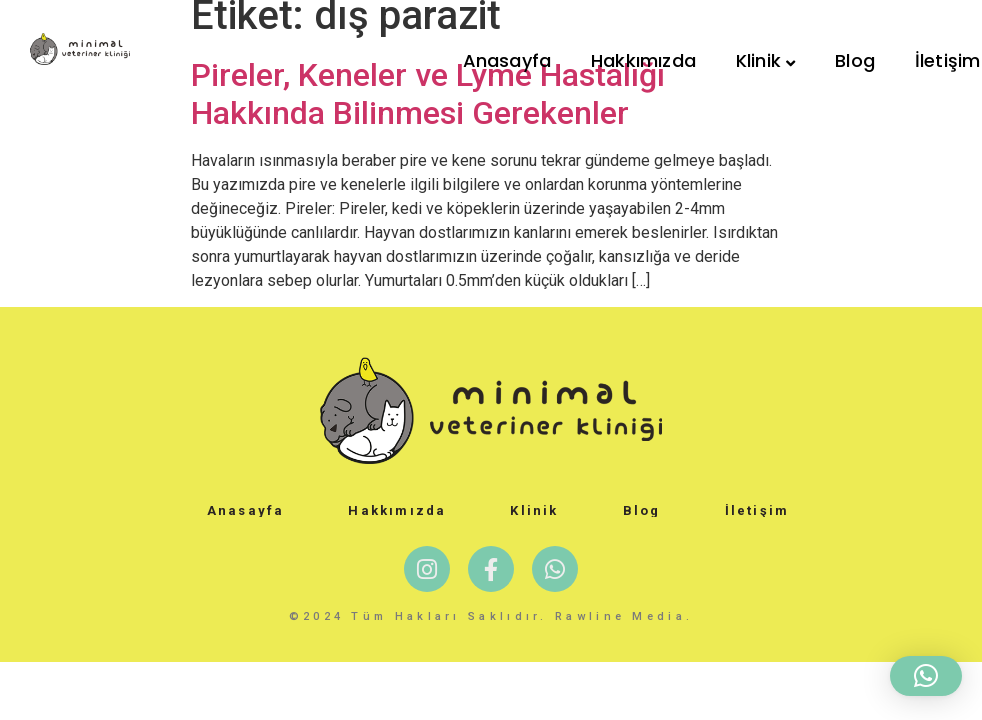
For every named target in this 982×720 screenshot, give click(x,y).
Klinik (765, 60)
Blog (855, 60)
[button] (926, 676)
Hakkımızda (643, 60)
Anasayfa (507, 60)
